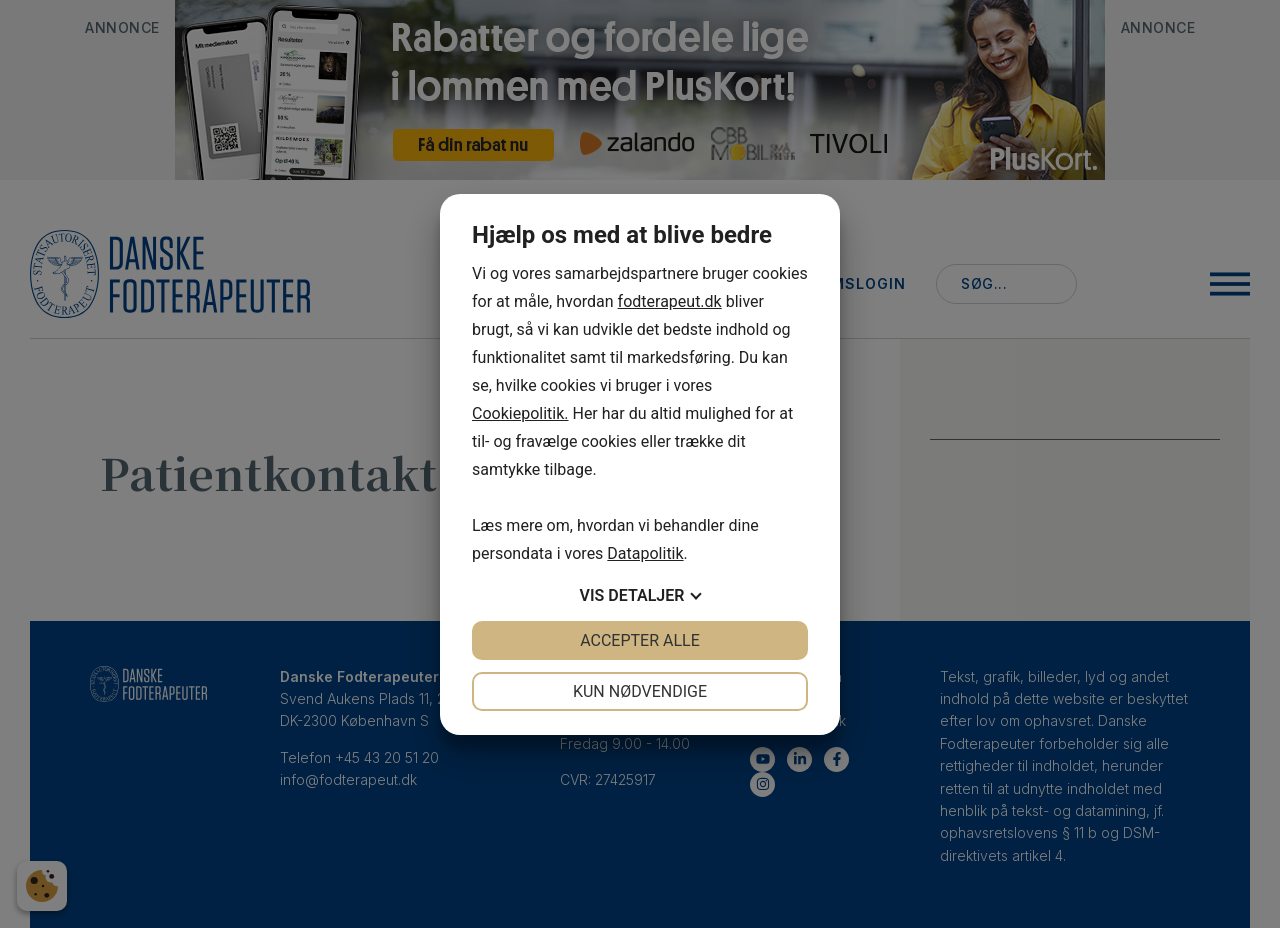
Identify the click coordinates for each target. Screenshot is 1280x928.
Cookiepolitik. (520, 413)
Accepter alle (640, 640)
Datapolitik (645, 553)
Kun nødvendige (640, 691)
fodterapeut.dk (670, 301)
